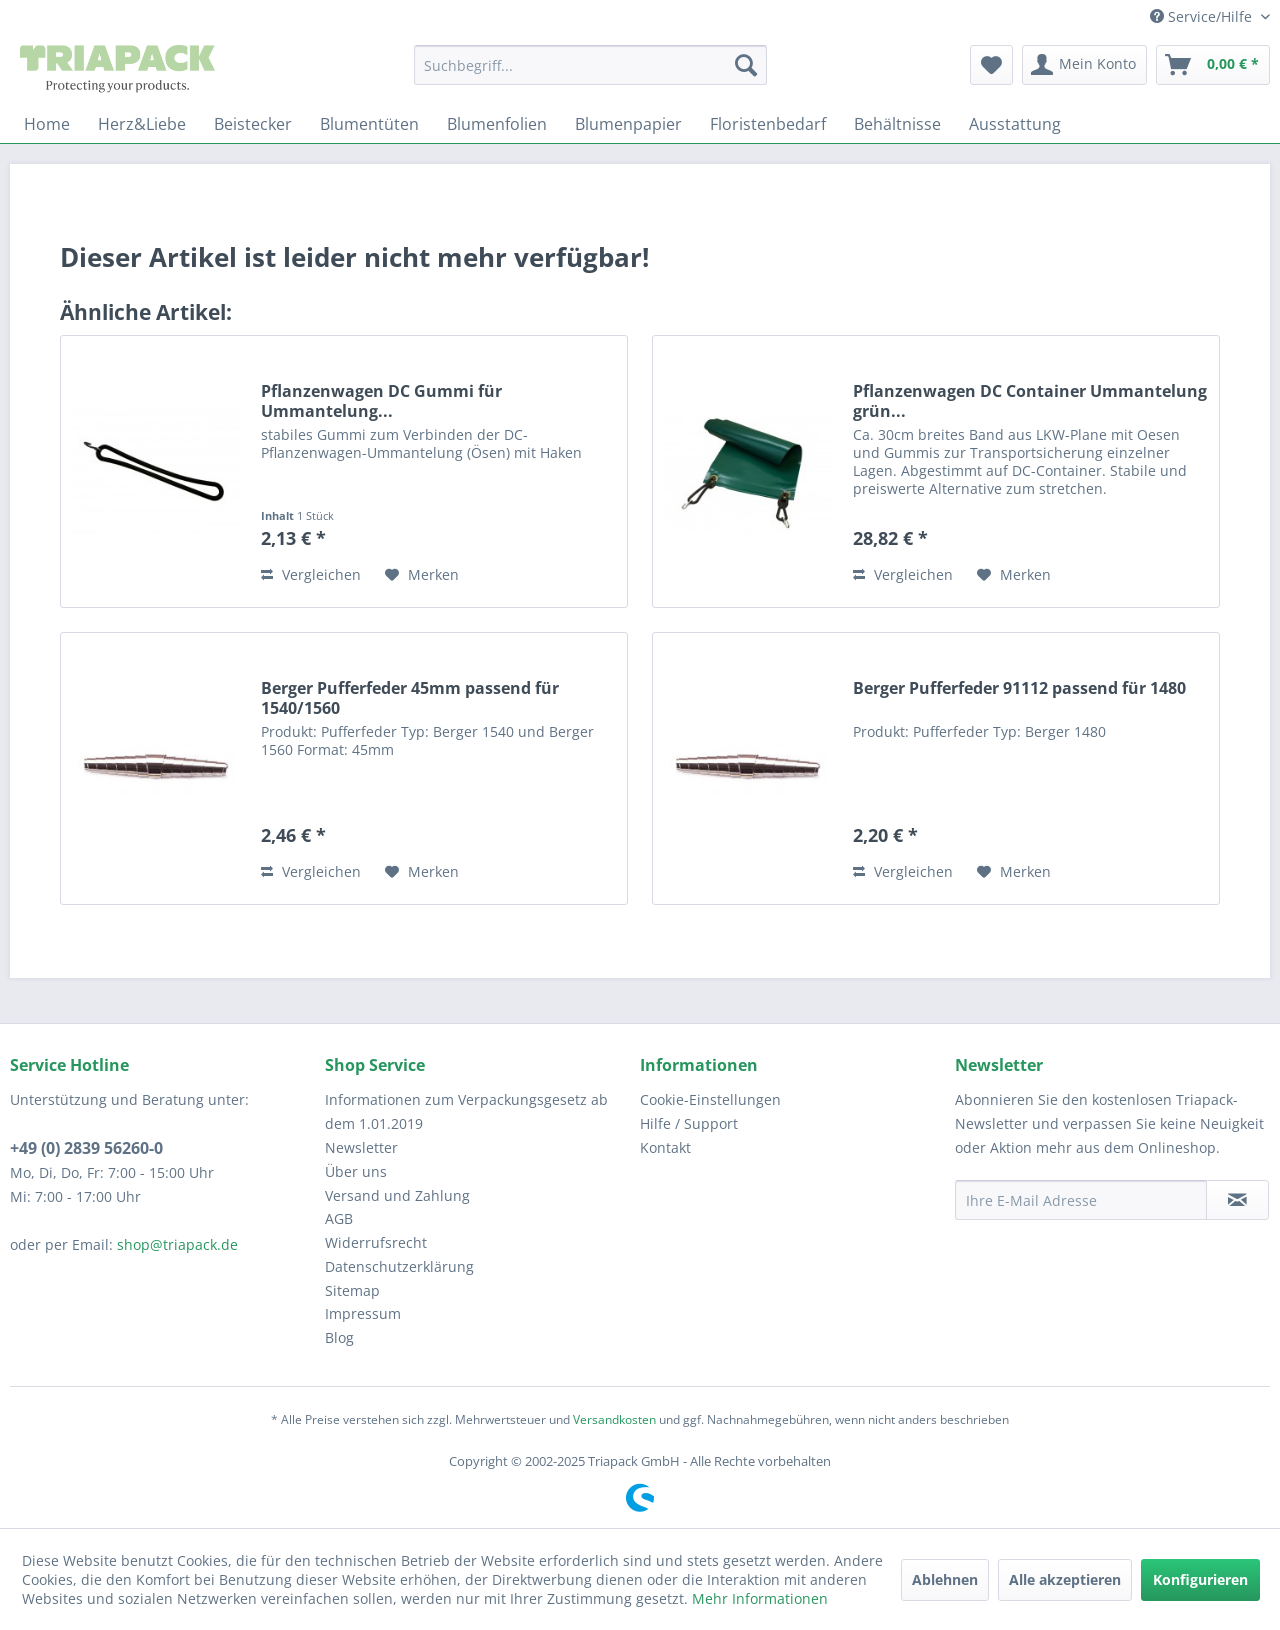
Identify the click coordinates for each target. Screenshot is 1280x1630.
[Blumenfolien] (497, 124)
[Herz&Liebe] (142, 124)
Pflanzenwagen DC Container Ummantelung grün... (1030, 401)
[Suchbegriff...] (590, 65)
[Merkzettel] (991, 65)
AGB (339, 1218)
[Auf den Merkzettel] (422, 575)
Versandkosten (614, 1419)
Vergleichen (311, 574)
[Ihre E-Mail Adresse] (1081, 1200)
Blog (339, 1337)
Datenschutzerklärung (399, 1266)
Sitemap (352, 1290)
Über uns (356, 1171)
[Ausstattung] (1015, 124)
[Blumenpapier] (628, 124)
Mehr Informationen (760, 1598)
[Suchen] (746, 65)
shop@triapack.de (177, 1244)
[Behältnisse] (897, 124)
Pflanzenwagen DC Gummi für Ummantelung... (381, 401)
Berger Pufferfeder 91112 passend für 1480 (1019, 688)
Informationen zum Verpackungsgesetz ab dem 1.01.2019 (466, 1111)
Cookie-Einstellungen (710, 1099)
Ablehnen (945, 1579)
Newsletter (361, 1147)
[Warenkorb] (1213, 65)
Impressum (363, 1313)
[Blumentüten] (369, 124)
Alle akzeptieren (1065, 1579)
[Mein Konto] (1084, 65)
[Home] (47, 124)
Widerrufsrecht (376, 1242)
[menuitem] (590, 65)
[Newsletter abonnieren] (1237, 1200)
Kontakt (665, 1147)
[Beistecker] (253, 124)
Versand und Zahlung (397, 1195)
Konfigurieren (1200, 1579)
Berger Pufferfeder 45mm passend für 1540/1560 (410, 698)
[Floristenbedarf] (768, 124)
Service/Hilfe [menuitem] (1203, 16)
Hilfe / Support (689, 1123)
